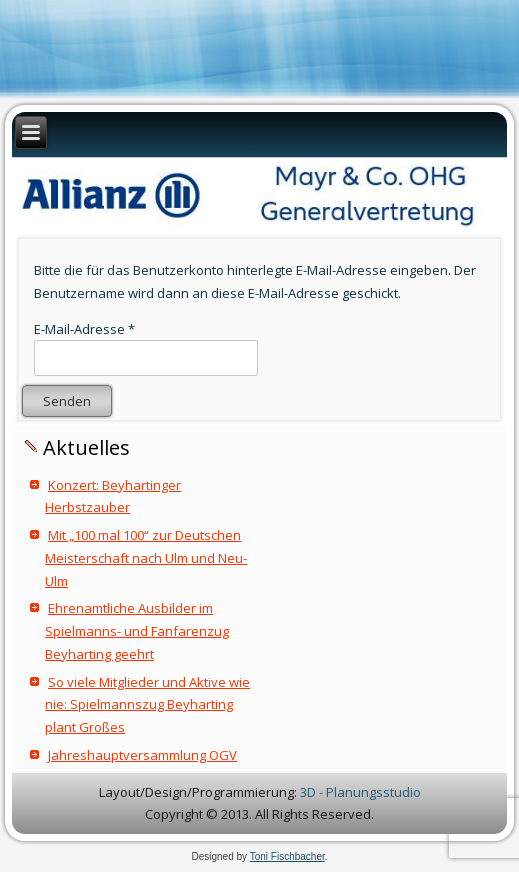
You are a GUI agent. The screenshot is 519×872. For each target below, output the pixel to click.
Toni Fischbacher (287, 856)
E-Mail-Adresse (84, 329)
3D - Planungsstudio (360, 792)
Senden (67, 401)
